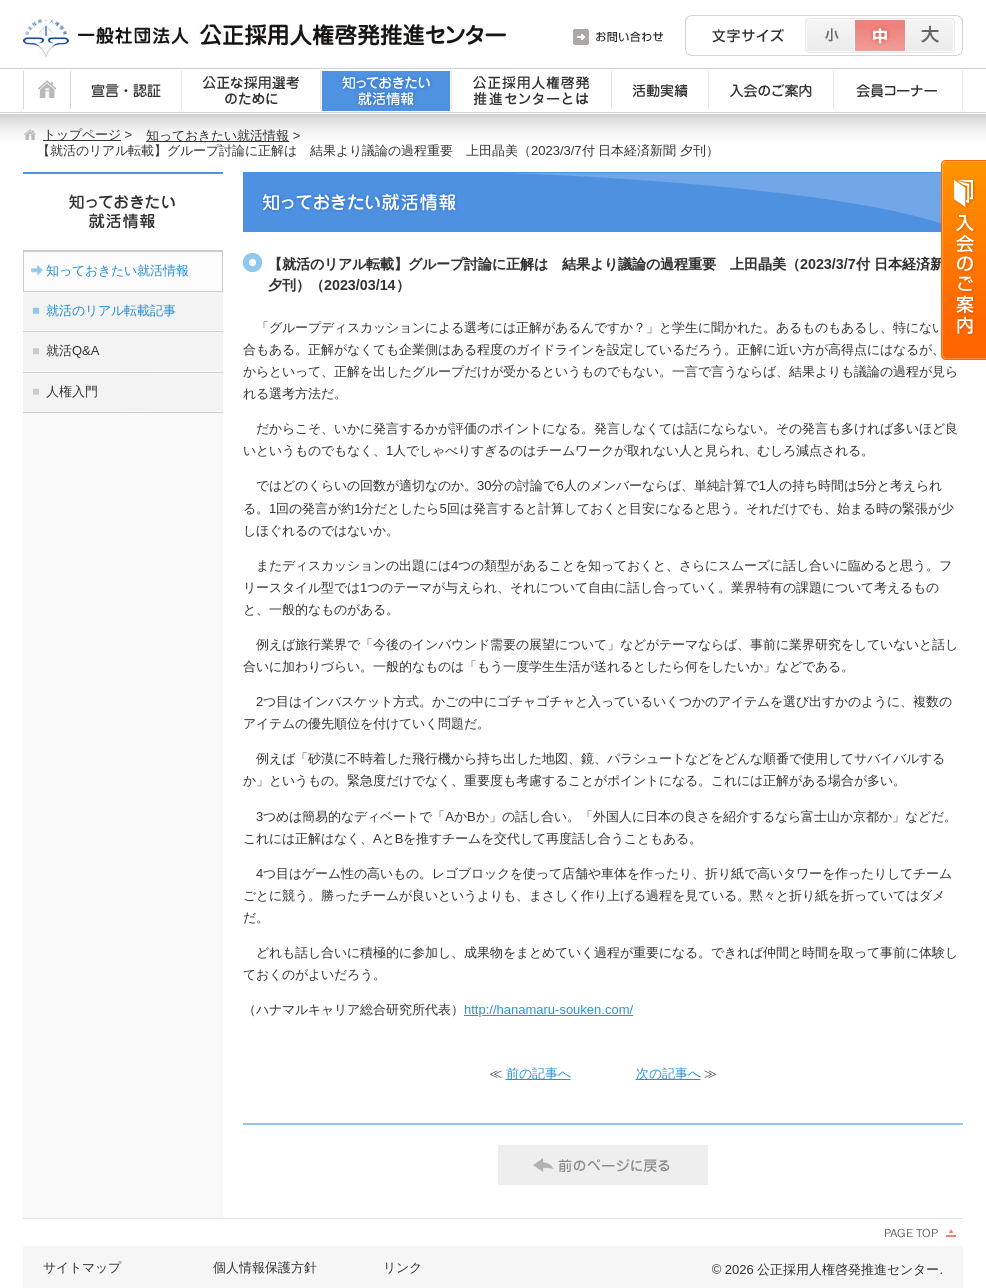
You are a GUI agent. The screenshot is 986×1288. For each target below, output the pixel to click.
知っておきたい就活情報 (217, 135)
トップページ (82, 134)
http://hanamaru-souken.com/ (548, 1009)
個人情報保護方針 (265, 1267)
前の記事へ (538, 1073)
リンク (402, 1267)
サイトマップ (82, 1267)
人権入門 (72, 391)
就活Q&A (72, 350)
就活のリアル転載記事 (111, 310)
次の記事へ (668, 1073)
